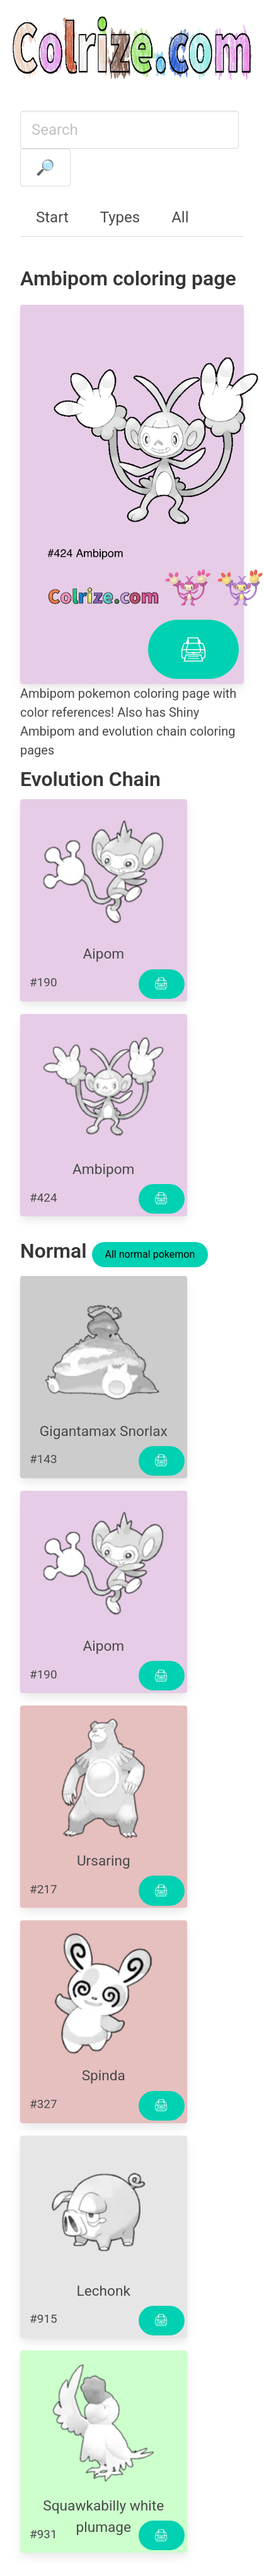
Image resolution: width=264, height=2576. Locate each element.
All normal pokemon (150, 1254)
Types (120, 217)
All (179, 217)
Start (52, 217)
